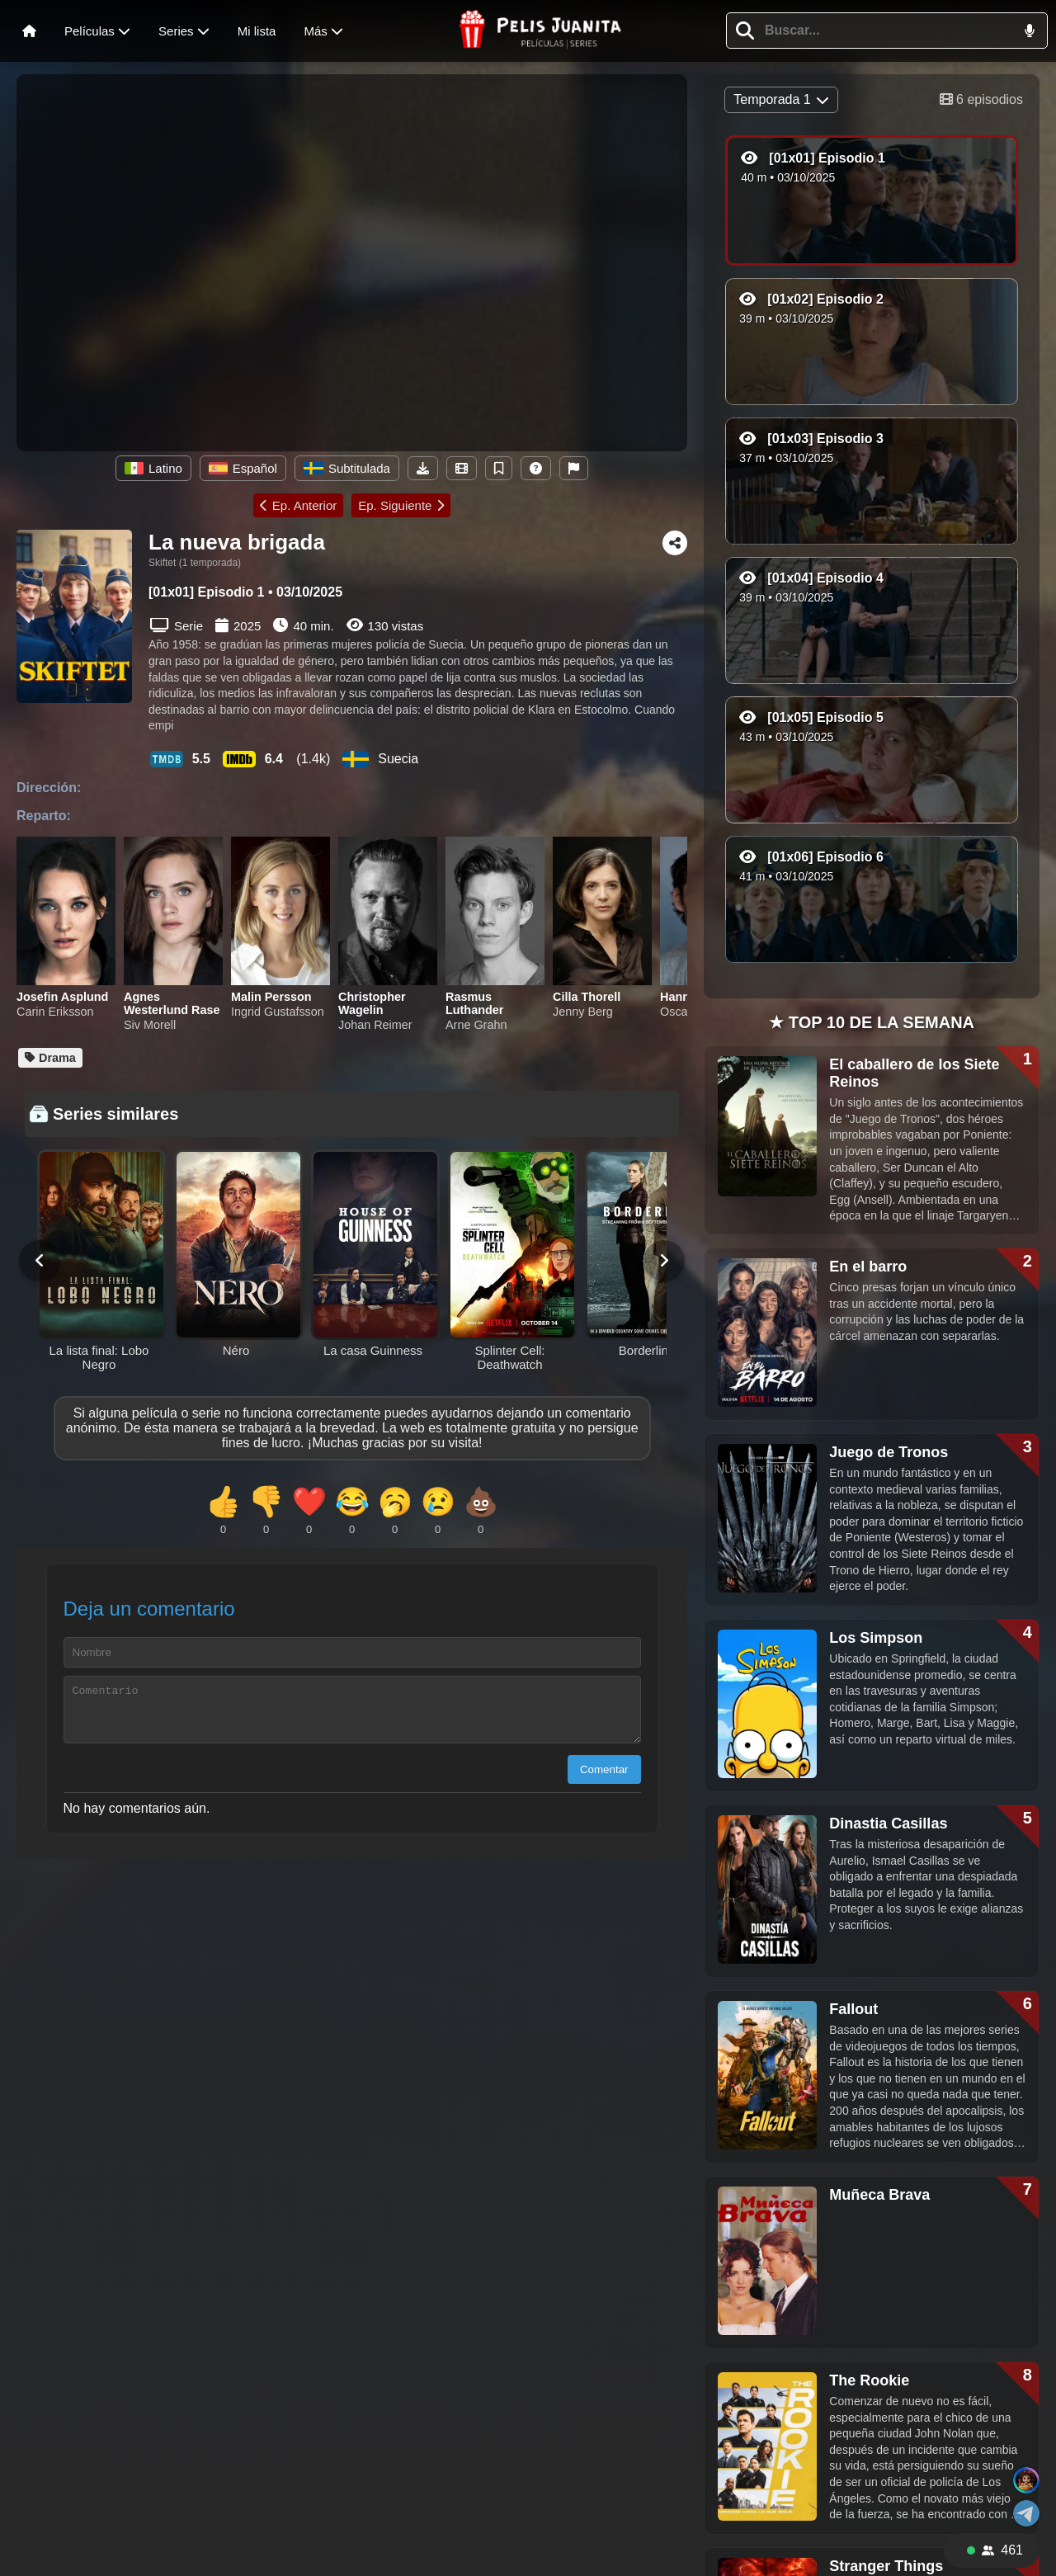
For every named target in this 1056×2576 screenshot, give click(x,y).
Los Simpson (875, 1638)
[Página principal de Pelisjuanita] (541, 31)
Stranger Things (886, 2566)
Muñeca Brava (879, 2195)
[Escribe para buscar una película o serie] (880, 30)
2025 (247, 626)
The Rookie (869, 2380)
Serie (176, 625)
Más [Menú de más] (323, 31)
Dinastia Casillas (888, 1823)
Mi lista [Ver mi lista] (257, 31)
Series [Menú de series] (184, 31)
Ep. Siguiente (401, 505)
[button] (745, 30)
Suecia (380, 759)
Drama (50, 1057)
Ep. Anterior (298, 505)
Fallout (853, 2009)
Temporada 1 (780, 99)
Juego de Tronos (888, 1452)
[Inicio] (29, 31)
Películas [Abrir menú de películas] (97, 31)
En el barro (868, 1266)
